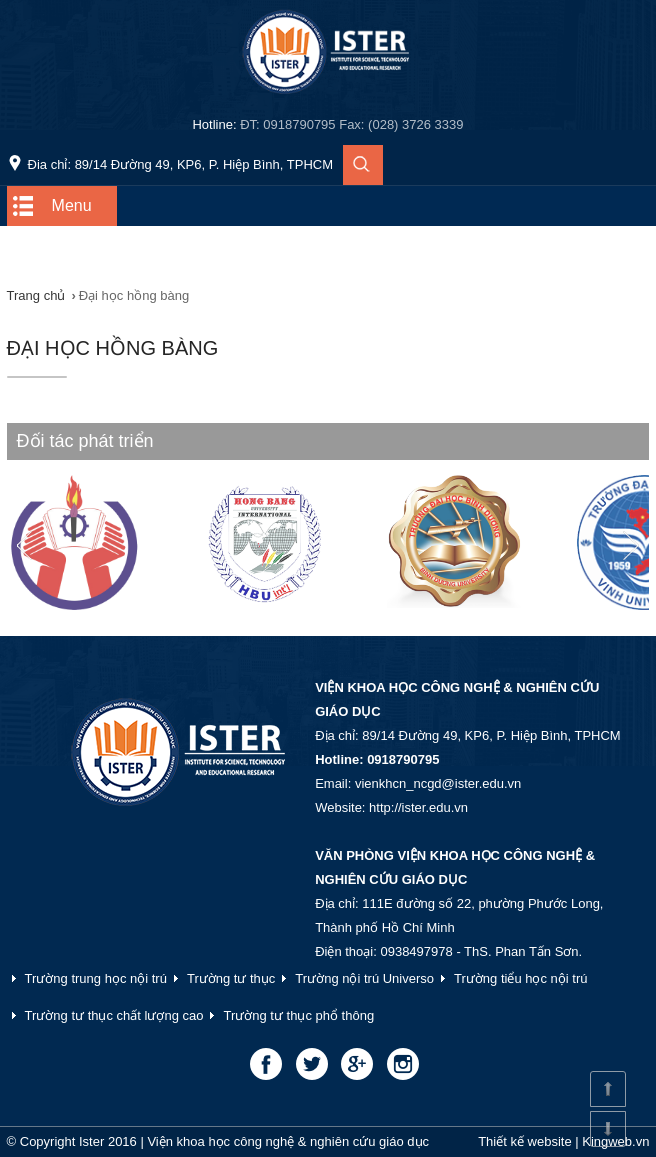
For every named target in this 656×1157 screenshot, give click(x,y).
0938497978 (416, 951)
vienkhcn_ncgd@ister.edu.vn (438, 783)
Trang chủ (36, 295)
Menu (72, 205)
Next (623, 546)
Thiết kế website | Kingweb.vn (563, 1141)
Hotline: (327, 124)
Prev (33, 546)
